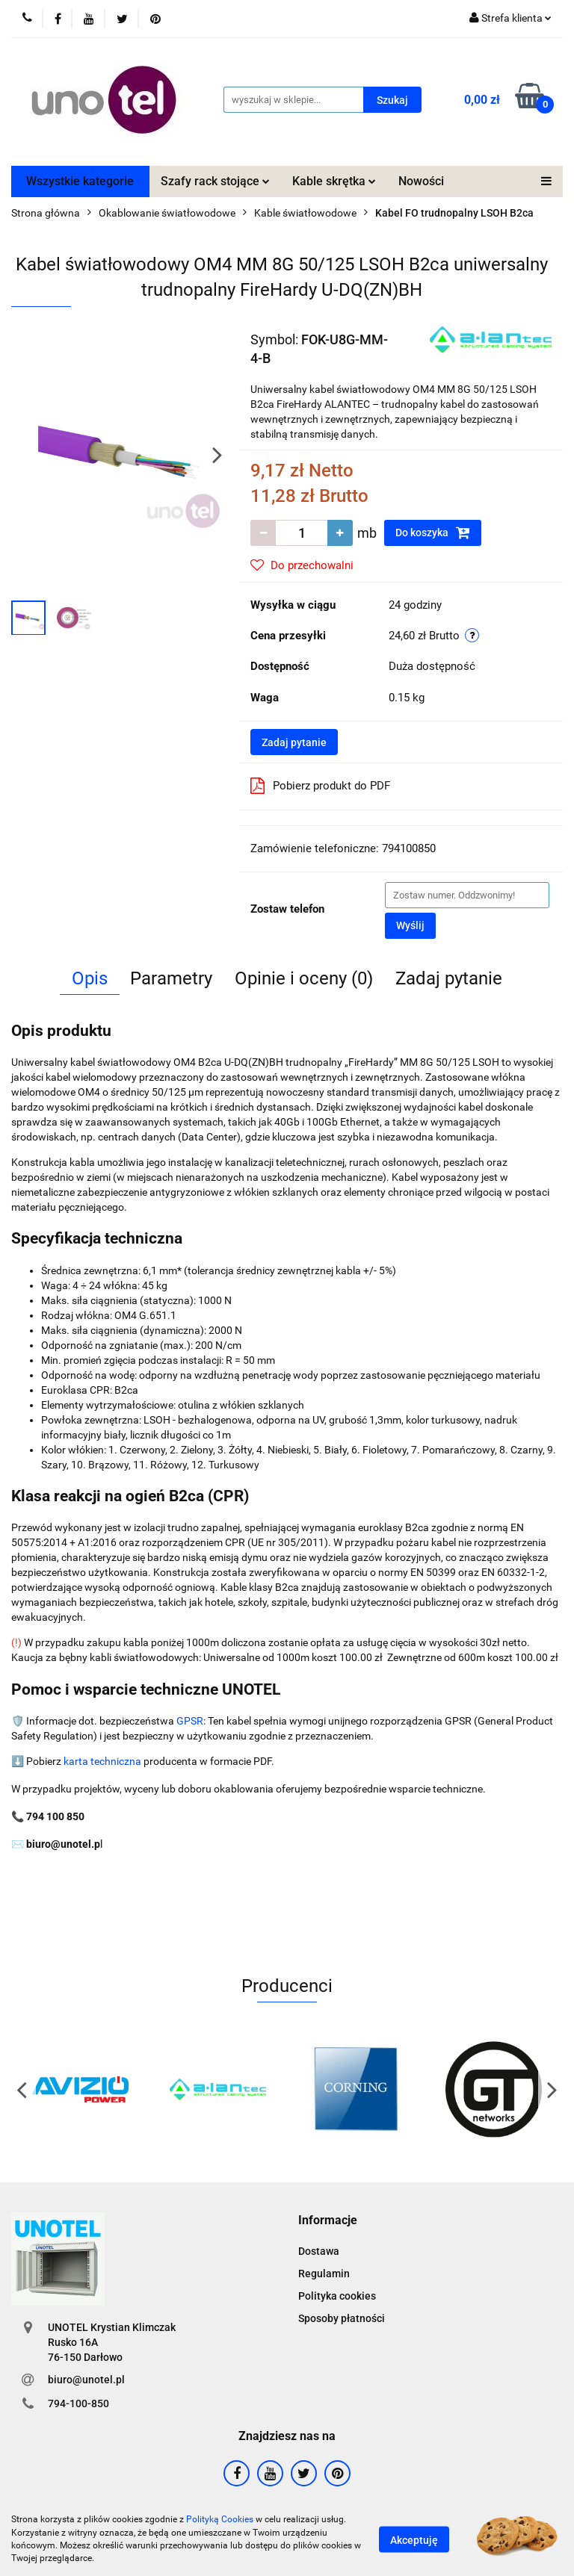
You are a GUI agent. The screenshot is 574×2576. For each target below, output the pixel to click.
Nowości (421, 181)
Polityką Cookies (219, 2519)
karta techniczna (102, 1761)
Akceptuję (414, 2539)
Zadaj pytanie (294, 742)
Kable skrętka (334, 181)
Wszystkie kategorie (80, 181)
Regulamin (324, 2273)
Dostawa (318, 2251)
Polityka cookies (337, 2296)
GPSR (189, 1721)
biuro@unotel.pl (86, 2380)
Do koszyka (432, 532)
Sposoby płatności (341, 2318)
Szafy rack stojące (215, 181)
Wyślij (410, 925)
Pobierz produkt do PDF (320, 786)
